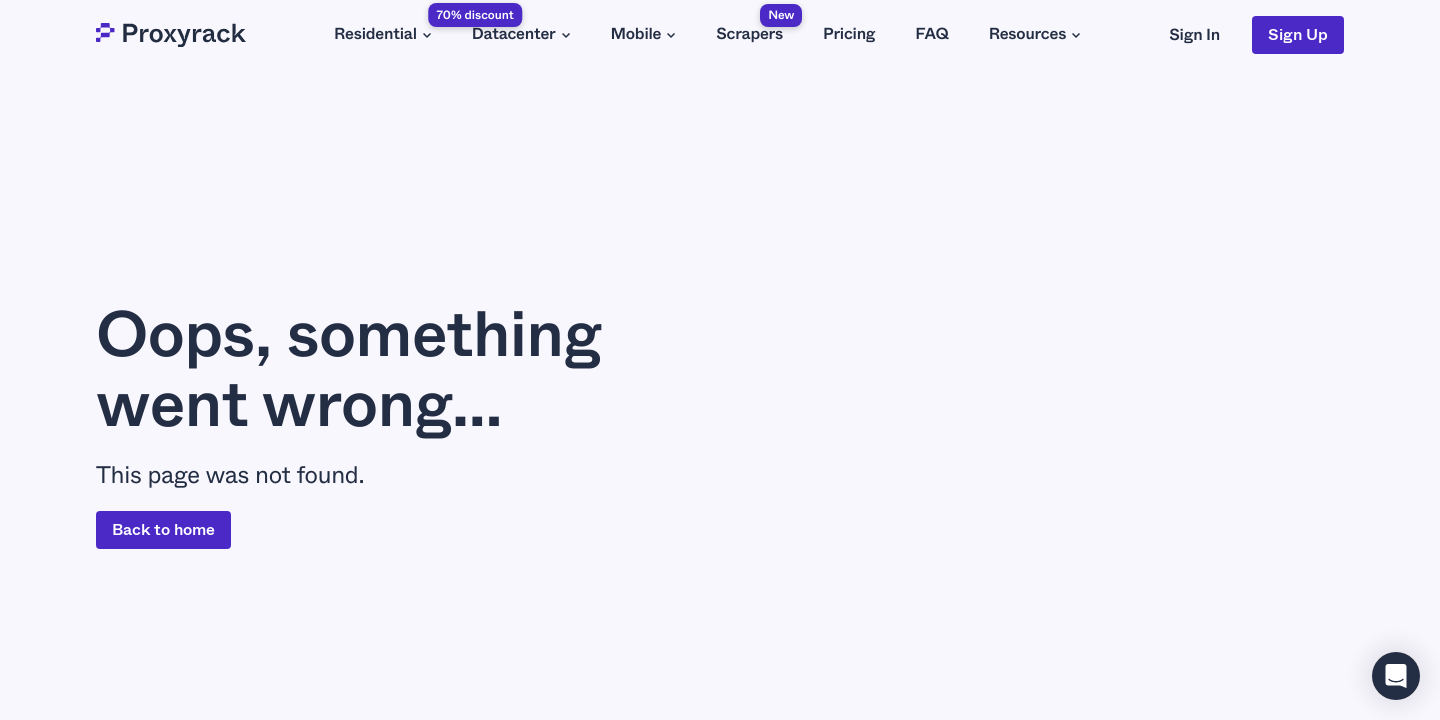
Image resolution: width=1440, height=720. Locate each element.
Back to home (163, 529)
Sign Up (1298, 34)
